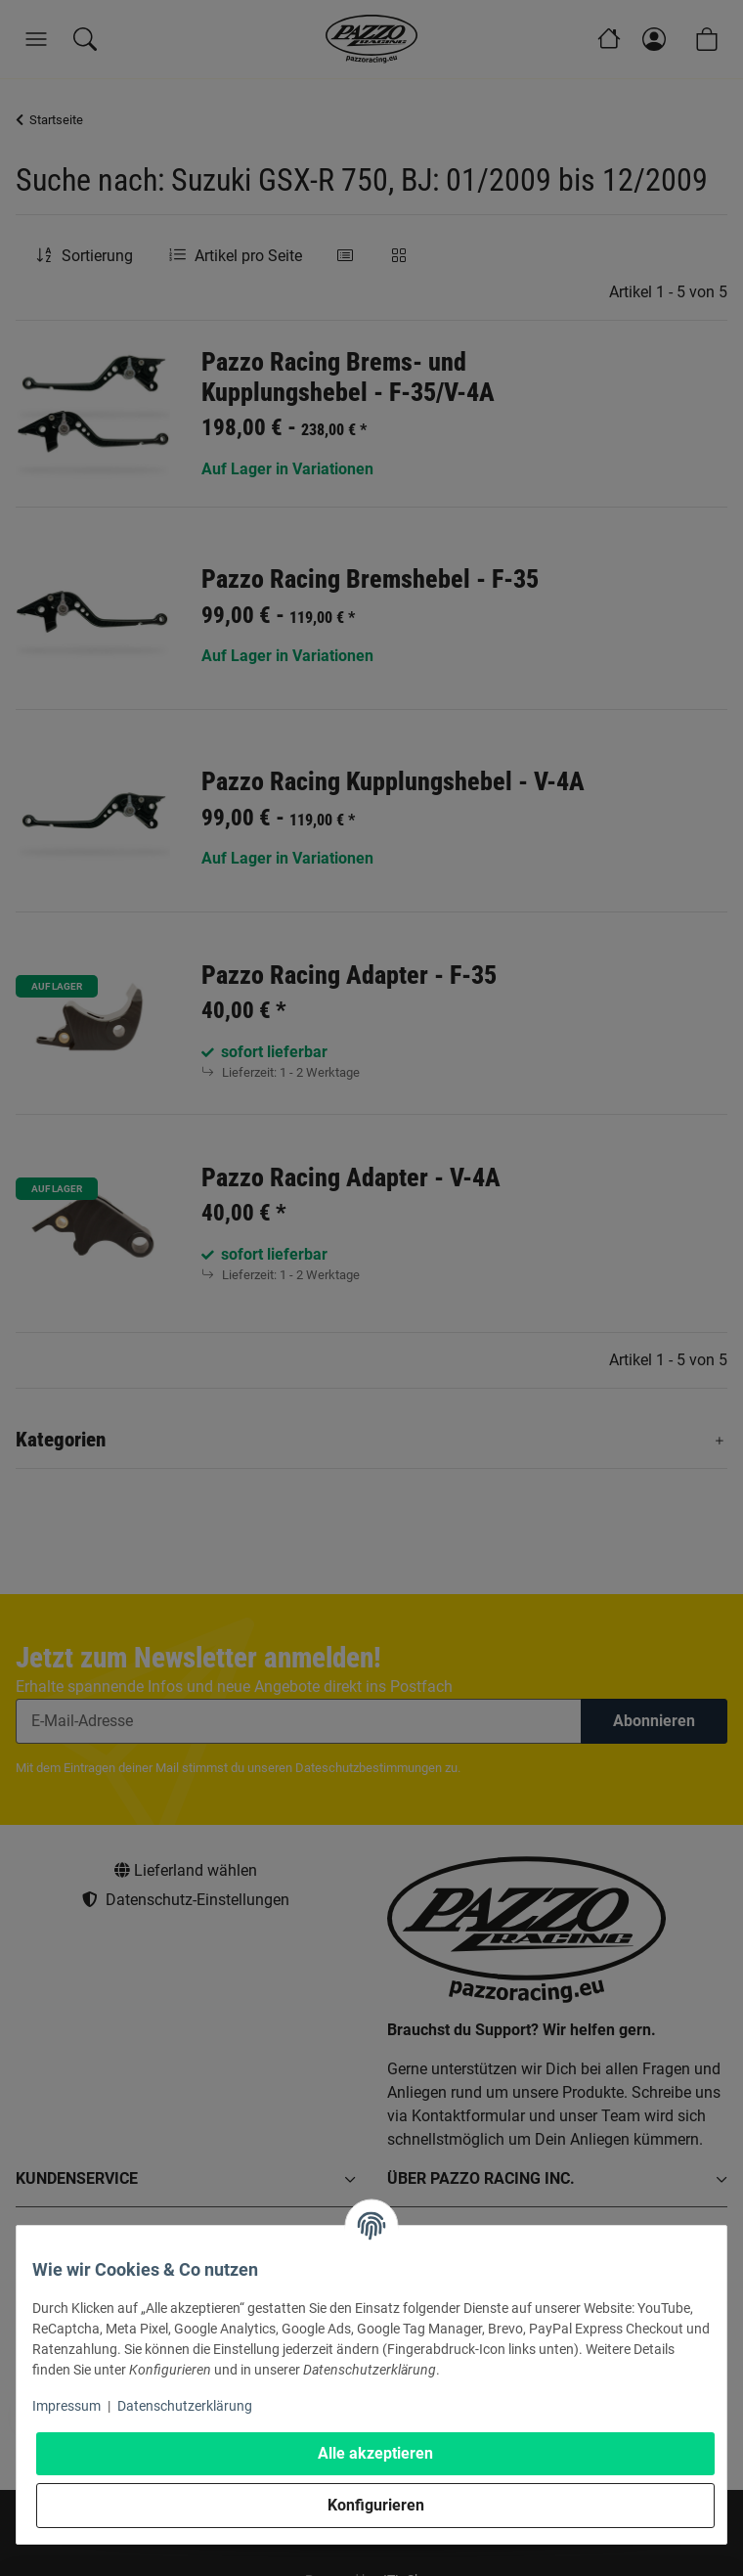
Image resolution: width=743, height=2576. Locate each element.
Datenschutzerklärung (184, 2406)
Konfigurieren (376, 2505)
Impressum (66, 2406)
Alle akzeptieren (375, 2453)
